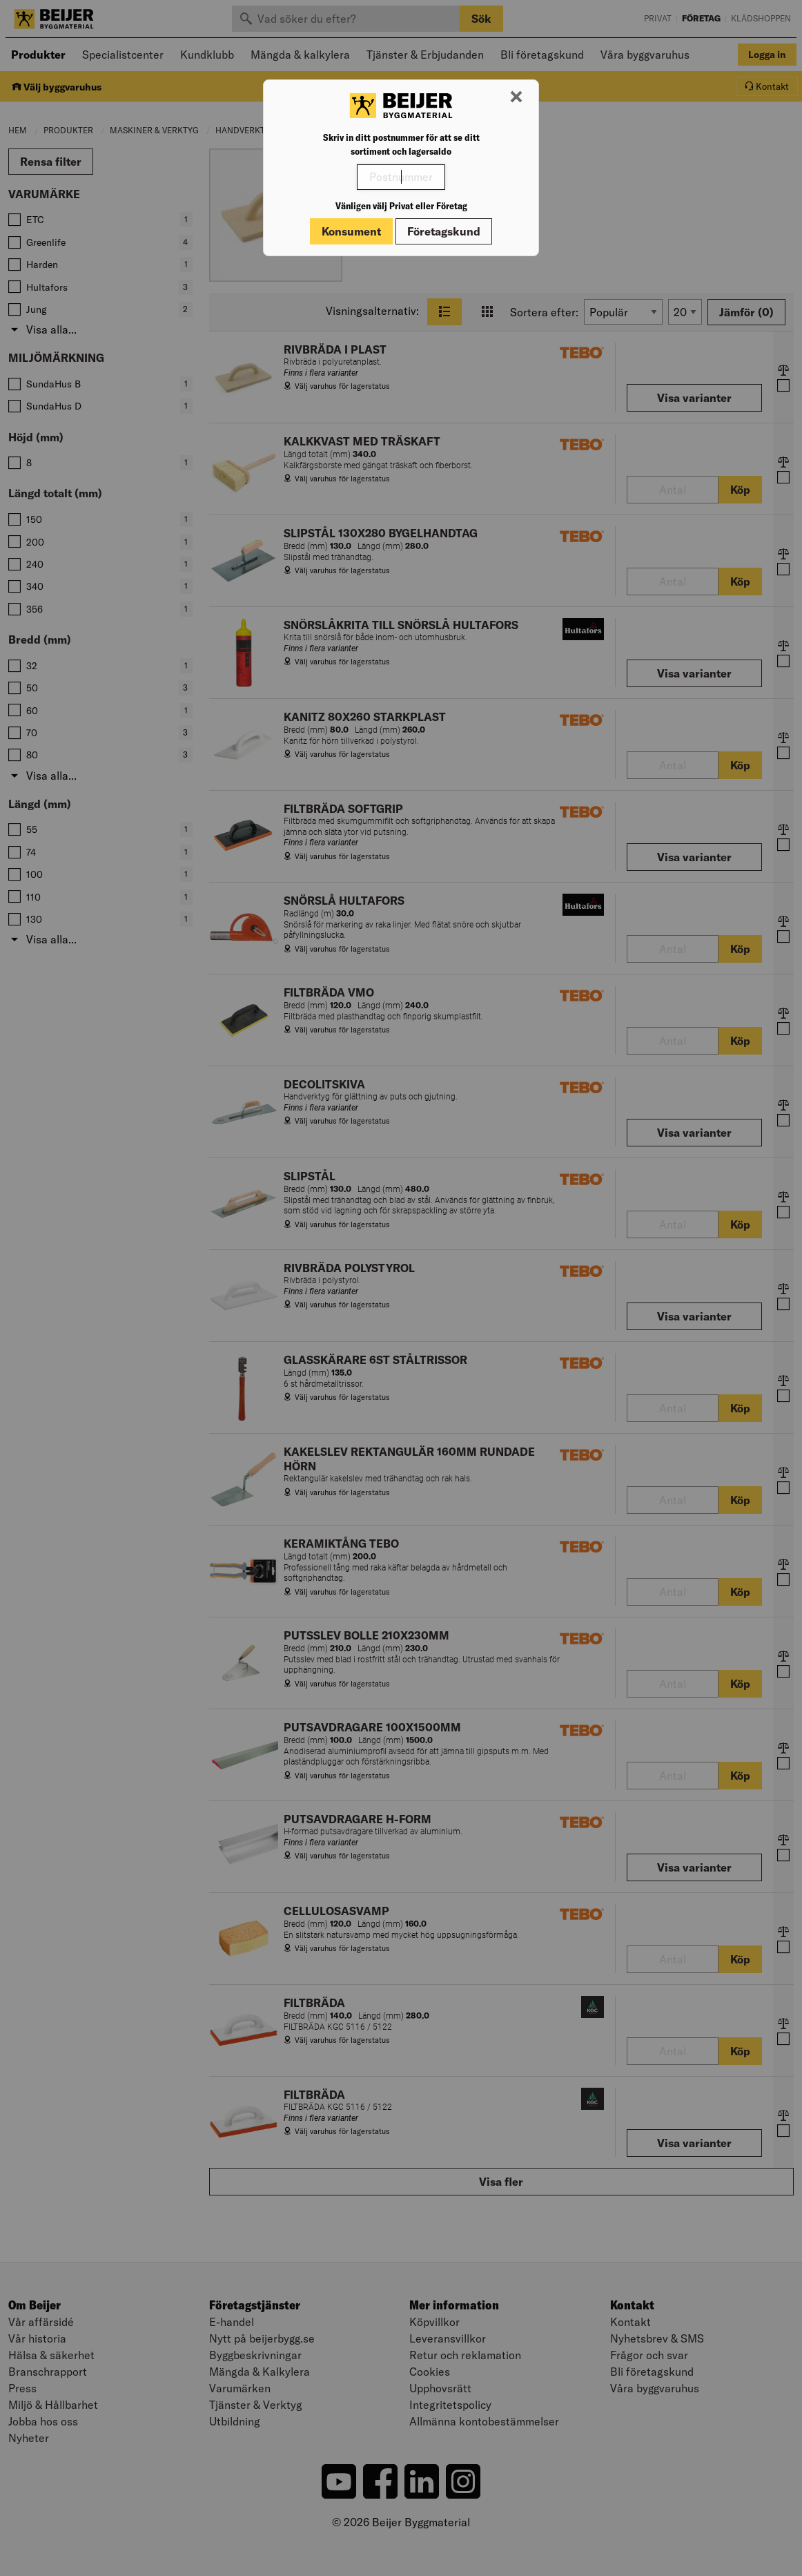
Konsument (351, 231)
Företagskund (443, 231)
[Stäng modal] (516, 97)
